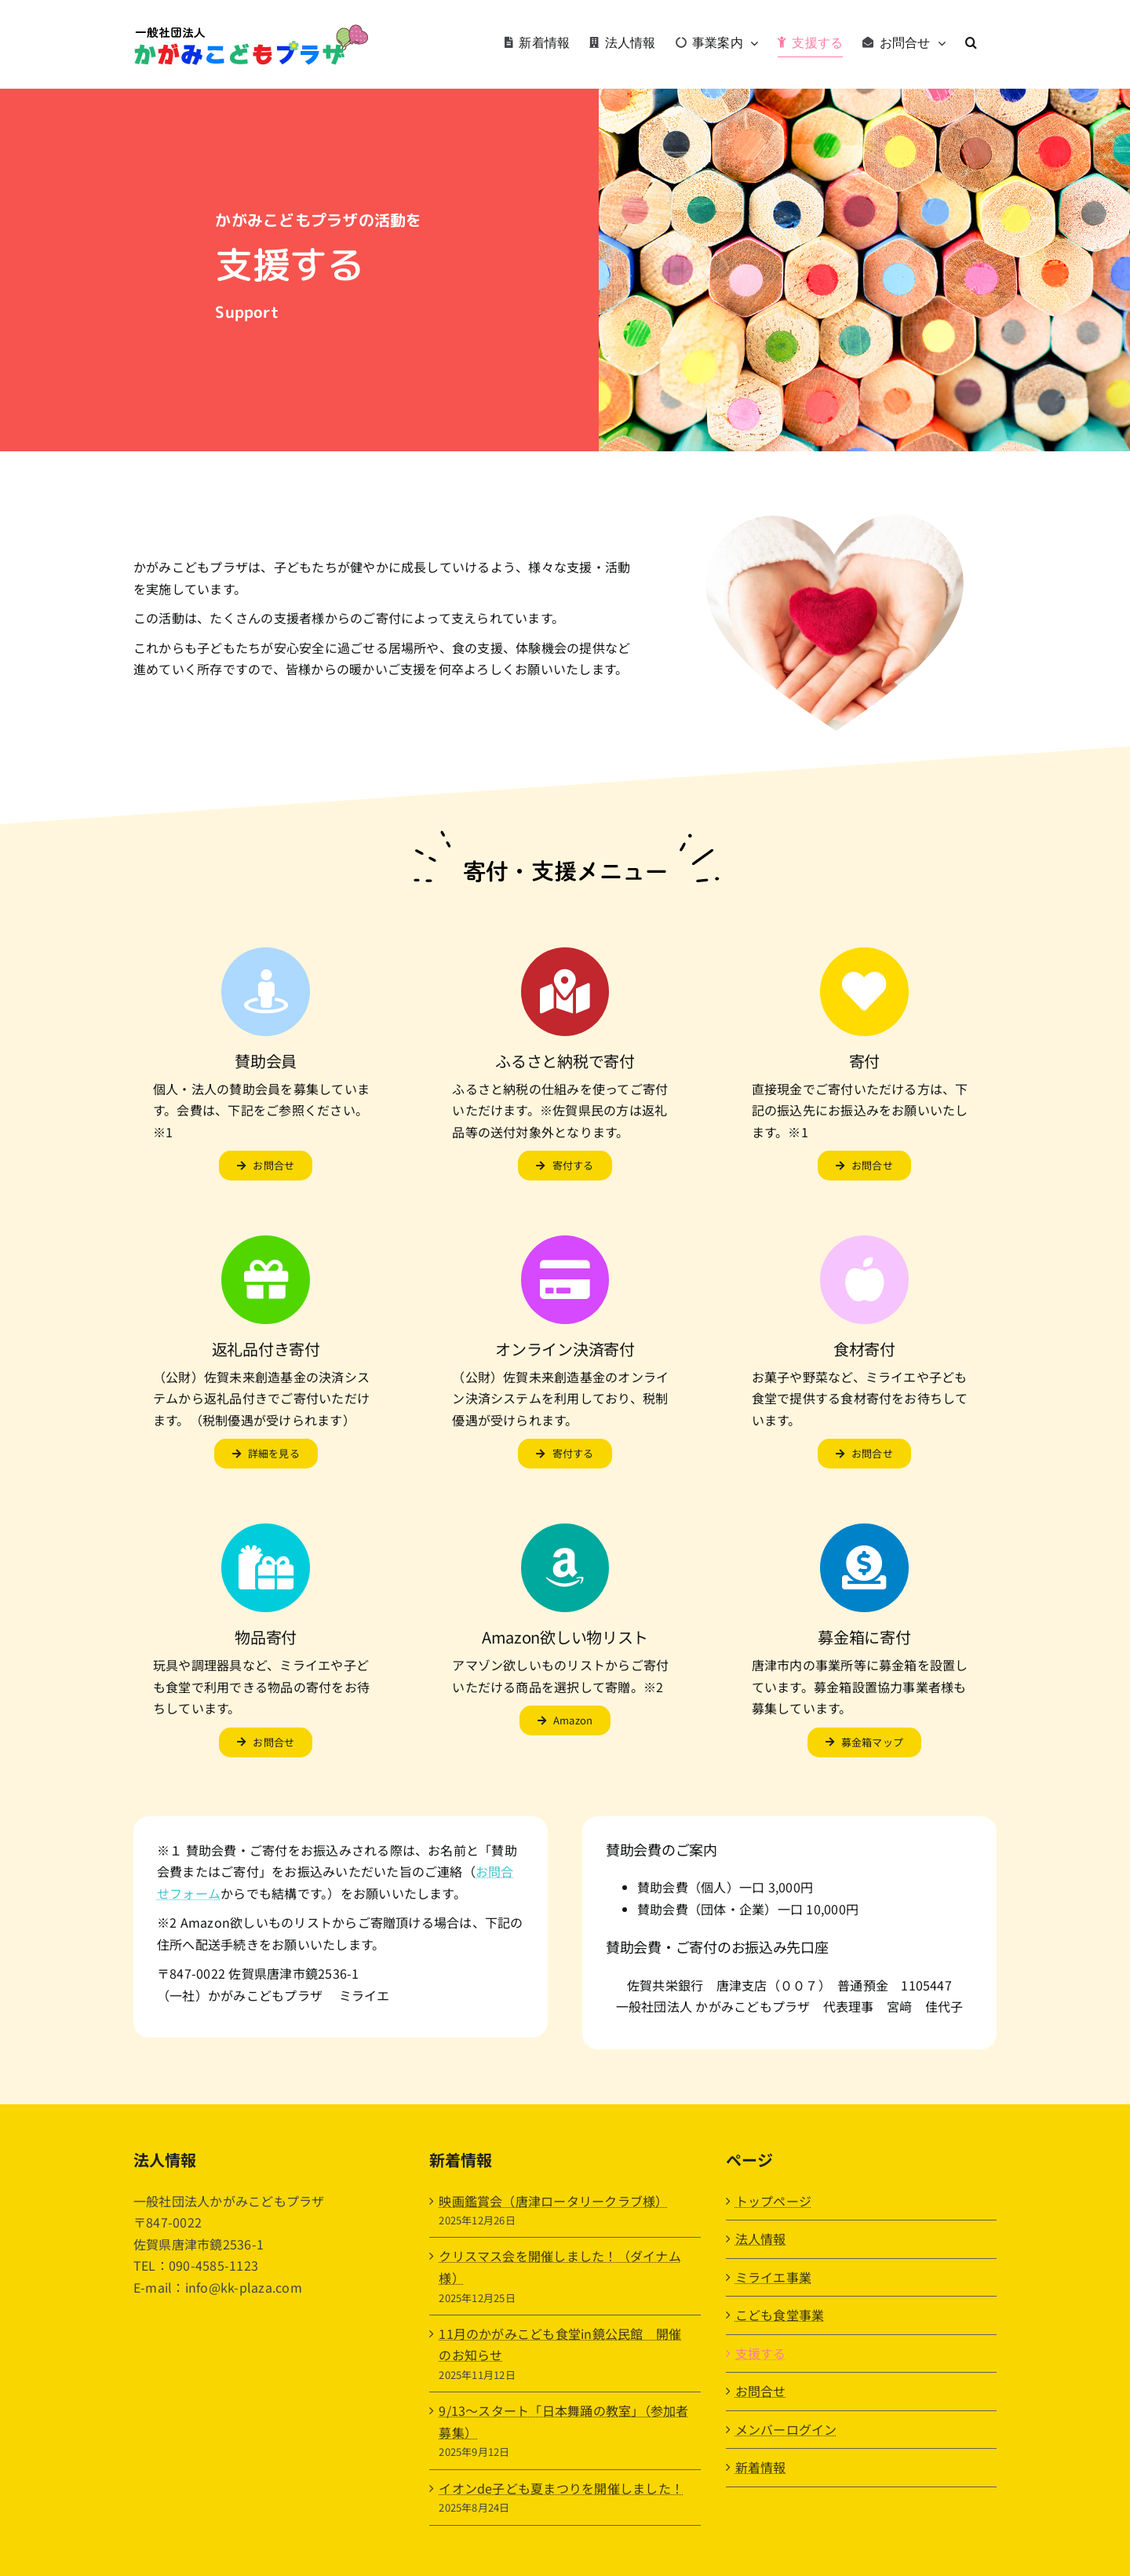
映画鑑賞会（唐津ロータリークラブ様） (553, 2200)
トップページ (773, 2200)
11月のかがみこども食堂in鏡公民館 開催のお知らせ (560, 2344)
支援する (760, 2353)
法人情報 (760, 2238)
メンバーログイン (786, 2429)
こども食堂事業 (780, 2314)
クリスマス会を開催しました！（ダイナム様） (560, 2266)
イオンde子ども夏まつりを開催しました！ (561, 2488)
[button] (971, 42)
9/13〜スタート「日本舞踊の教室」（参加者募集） (563, 2421)
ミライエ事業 (773, 2277)
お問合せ (760, 2390)
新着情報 (760, 2466)
